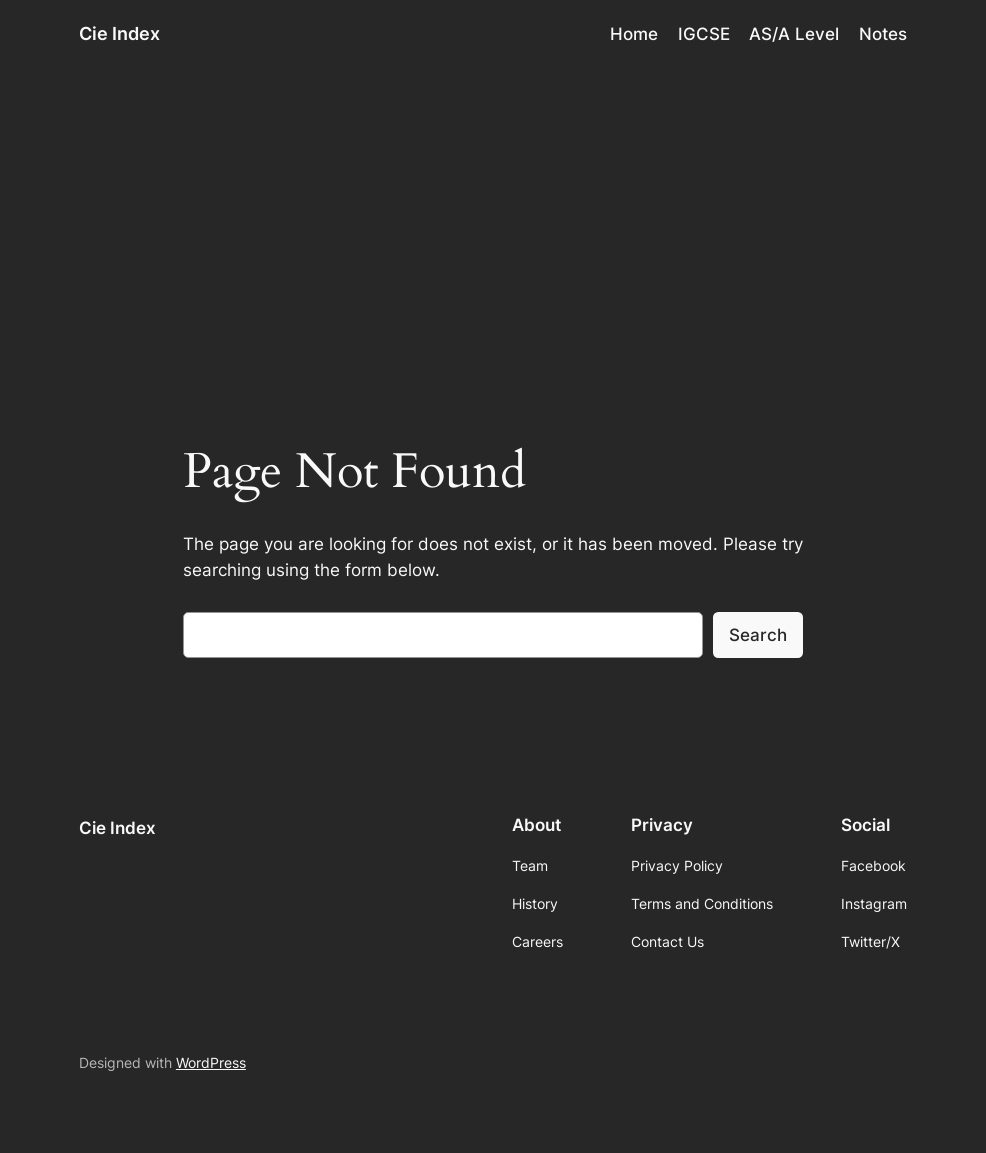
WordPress (211, 1062)
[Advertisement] (493, 226)
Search (758, 635)
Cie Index (119, 33)
